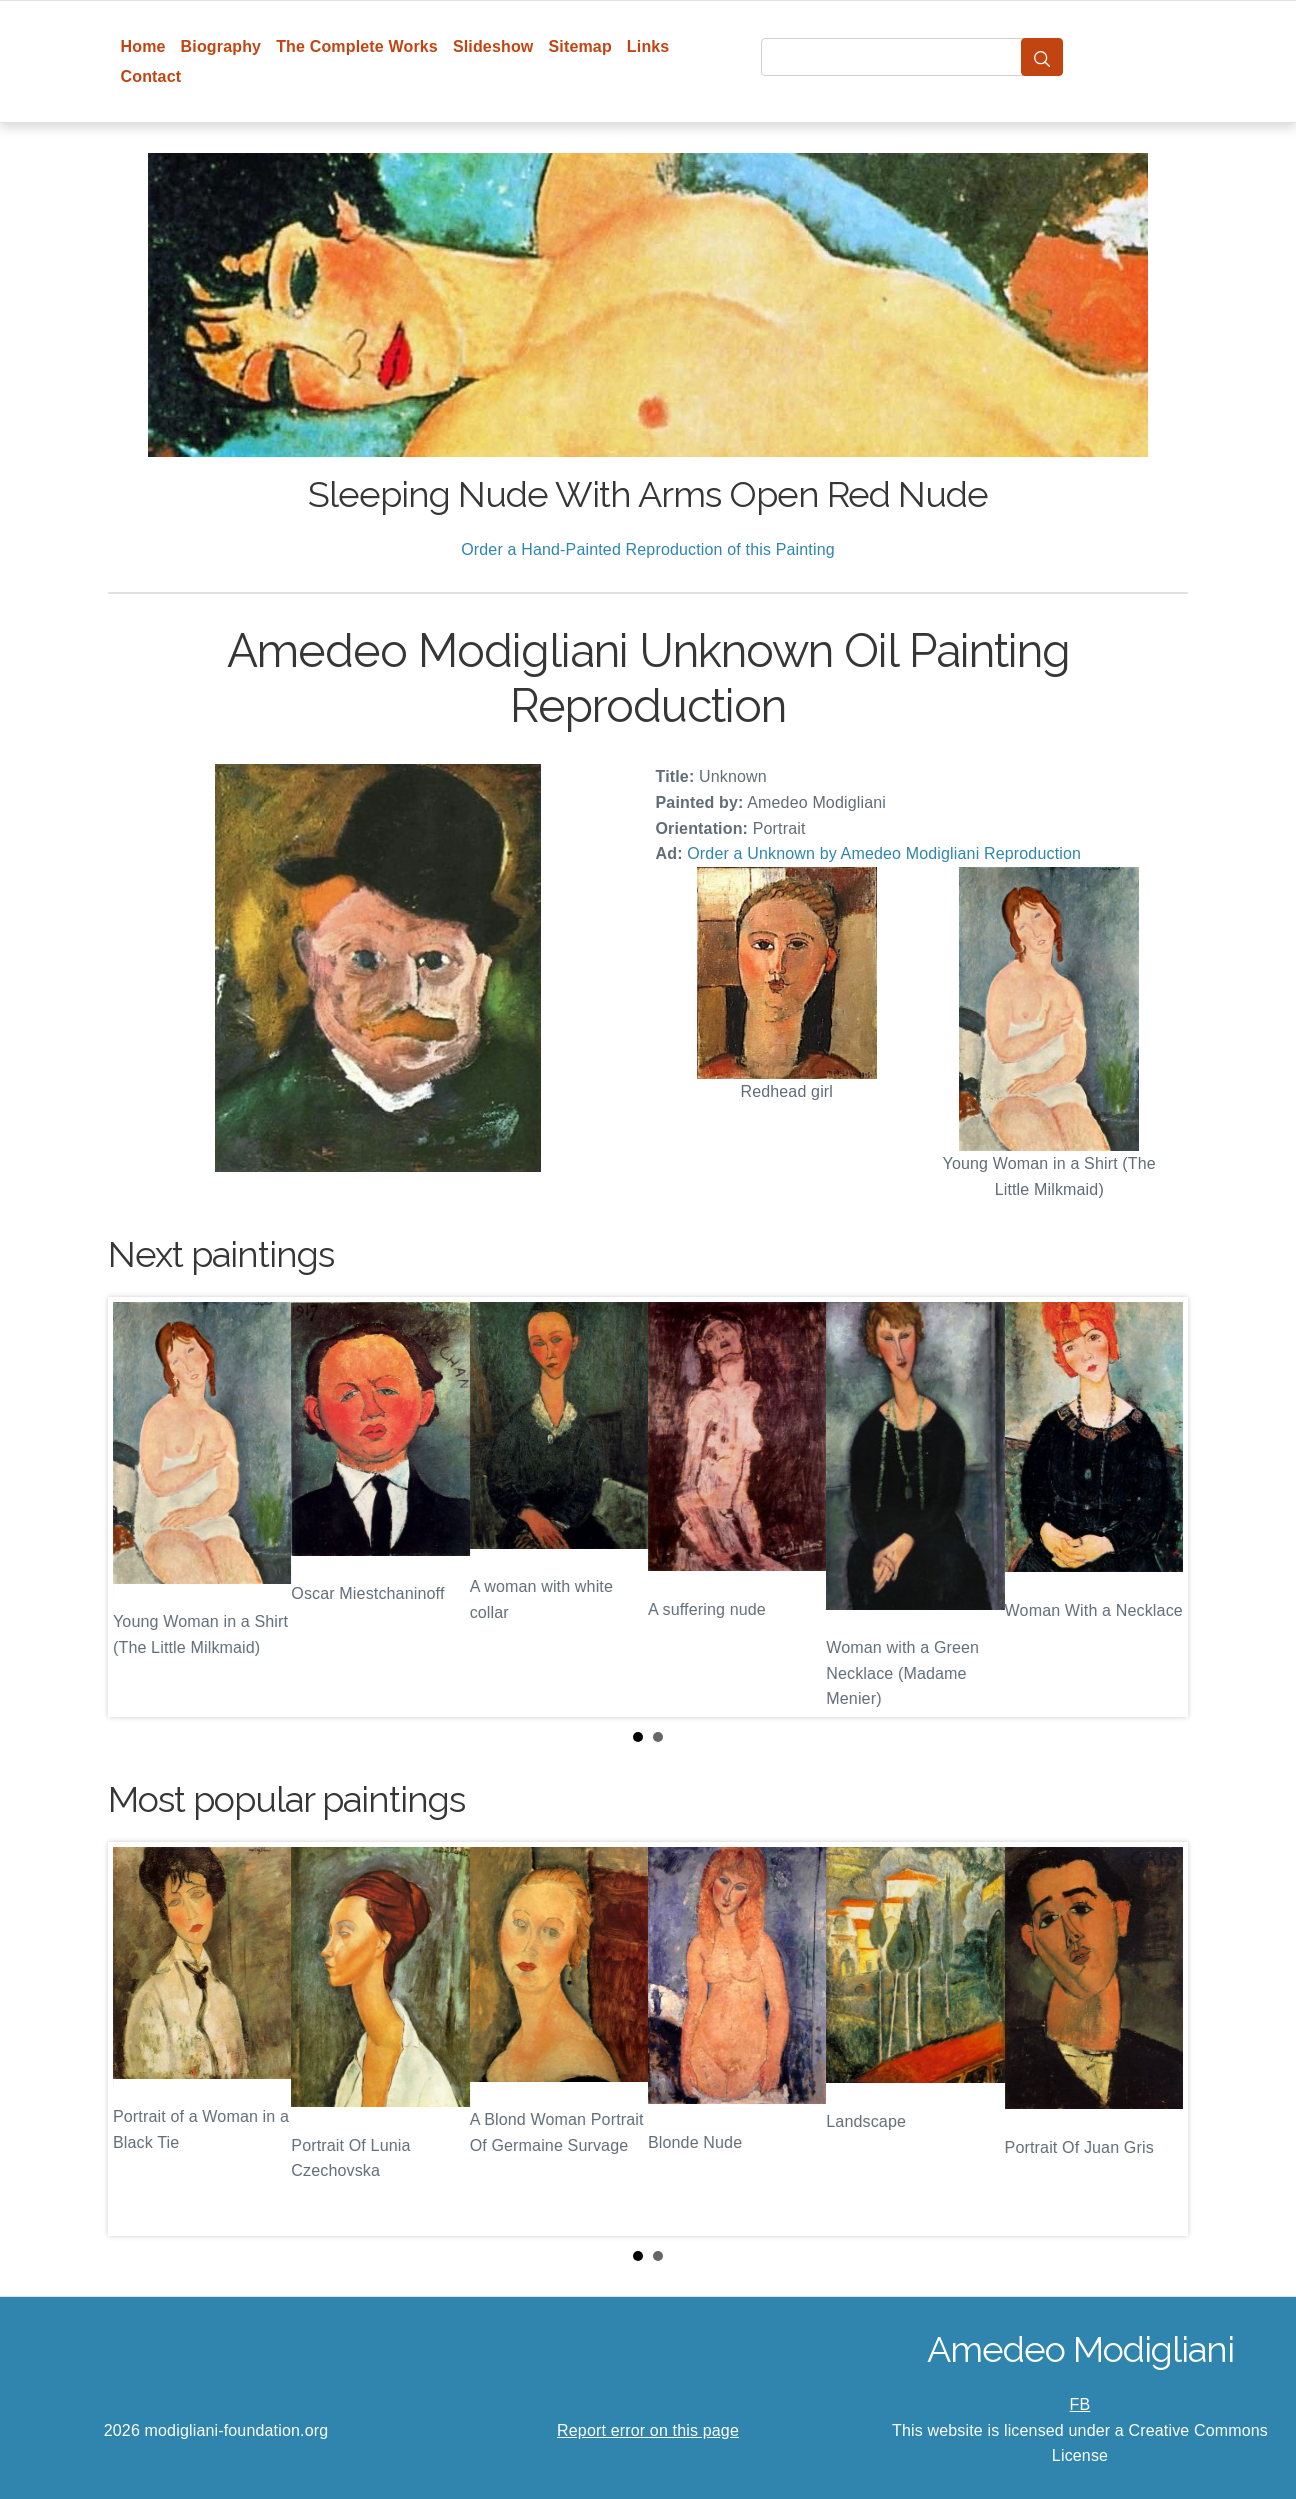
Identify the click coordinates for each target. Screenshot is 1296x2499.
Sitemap (579, 46)
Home (143, 46)
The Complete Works (357, 46)
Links (648, 46)
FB (1080, 2404)
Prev (139, 1507)
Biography (221, 46)
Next (1157, 1507)
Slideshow (493, 46)
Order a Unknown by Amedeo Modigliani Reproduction (884, 853)
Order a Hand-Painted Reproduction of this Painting (648, 549)
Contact (151, 76)
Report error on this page (648, 2430)
